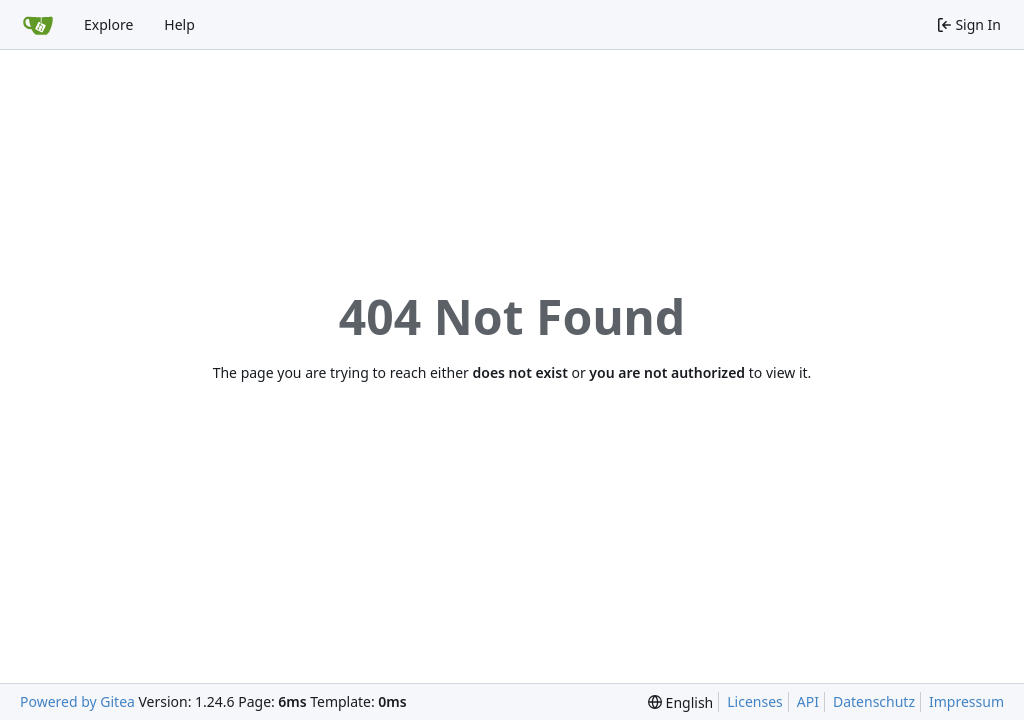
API (808, 701)
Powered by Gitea (77, 701)
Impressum (966, 701)
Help (179, 24)
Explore (108, 24)
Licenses (755, 701)
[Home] (38, 25)
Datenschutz (874, 701)
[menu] (680, 702)
